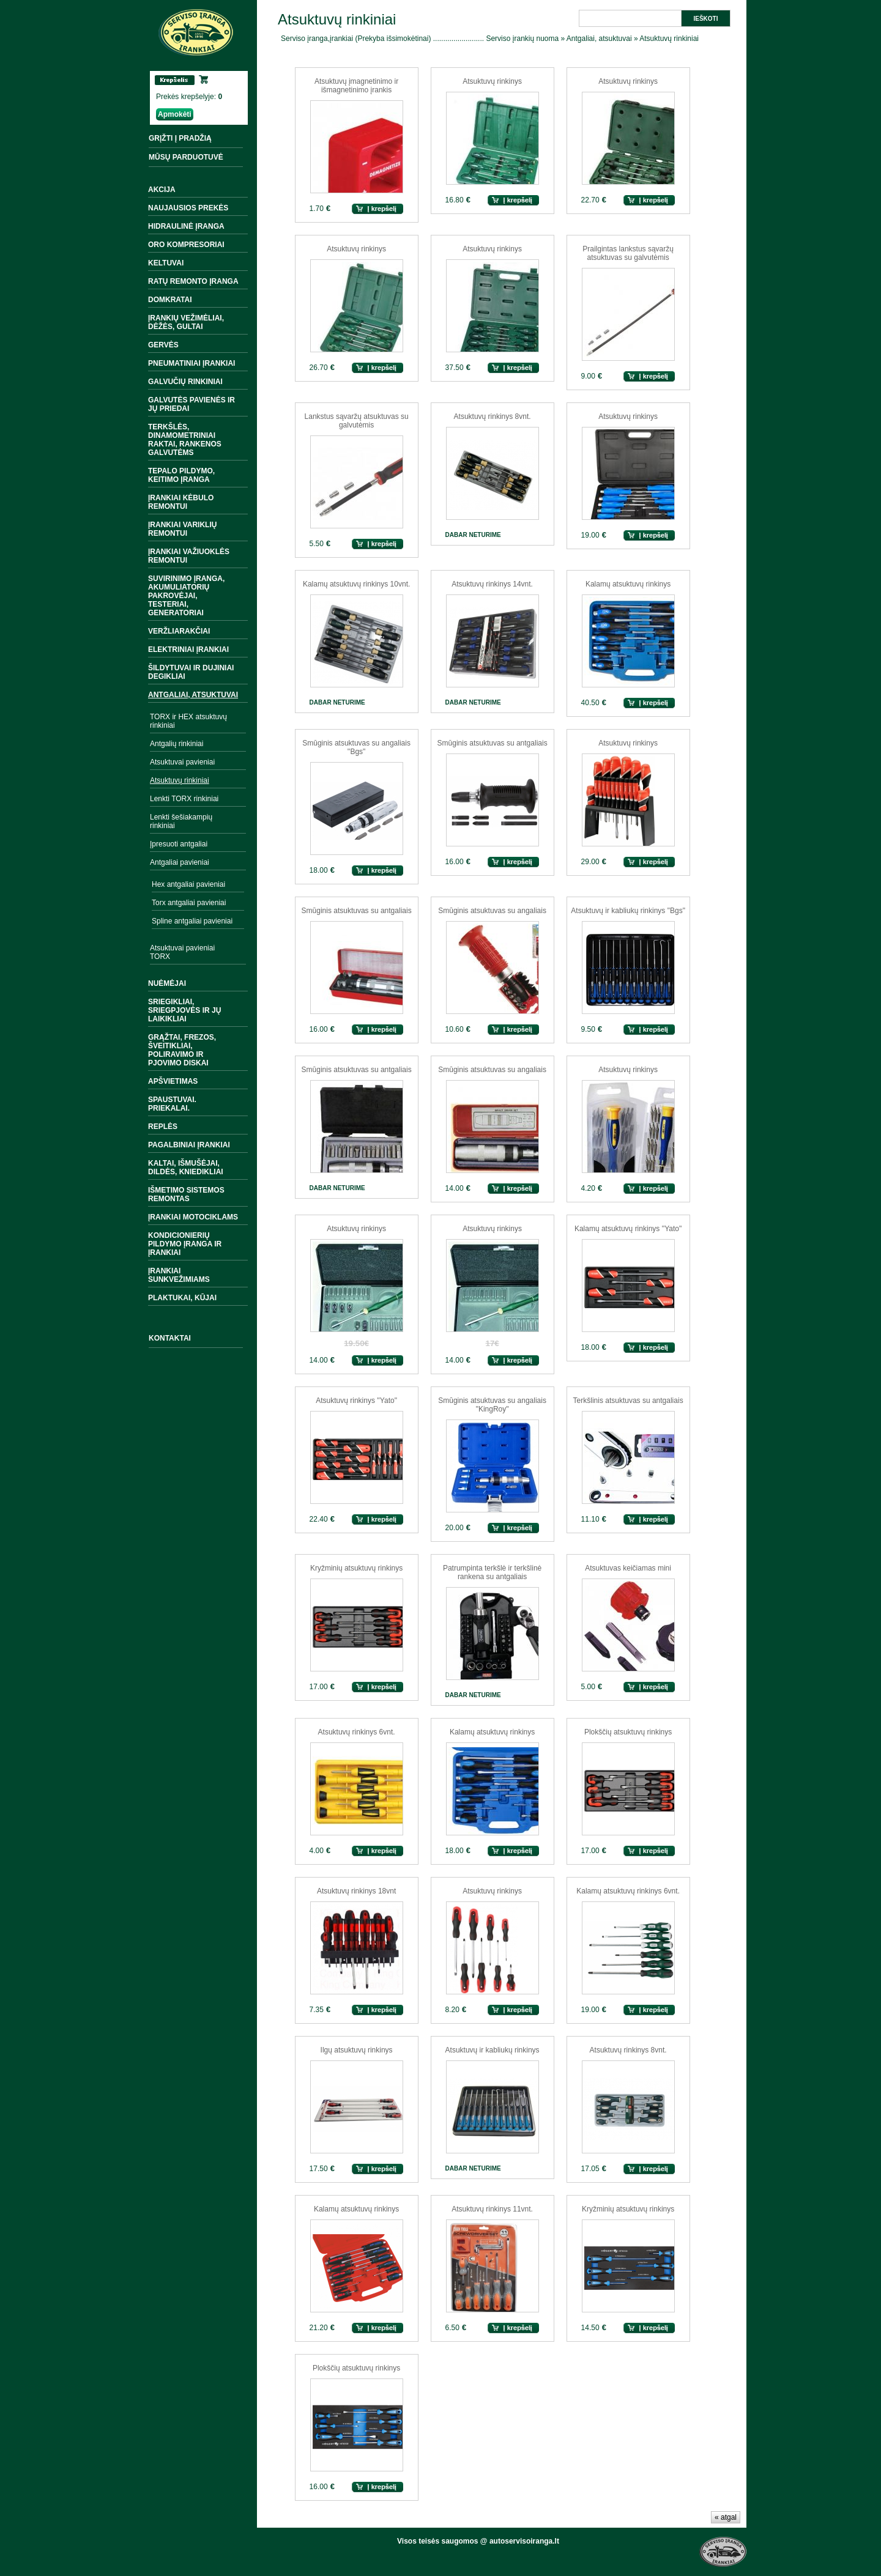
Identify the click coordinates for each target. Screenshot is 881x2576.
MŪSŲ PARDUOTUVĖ (186, 157)
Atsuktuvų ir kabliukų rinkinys (492, 2050)
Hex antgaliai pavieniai (188, 884)
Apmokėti (174, 114)
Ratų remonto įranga (193, 281)
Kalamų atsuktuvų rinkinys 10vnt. (356, 584)
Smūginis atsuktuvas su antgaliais (492, 743)
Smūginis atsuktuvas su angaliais (492, 910)
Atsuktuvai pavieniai (182, 762)
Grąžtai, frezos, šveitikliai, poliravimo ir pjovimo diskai (182, 1050)
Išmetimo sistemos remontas (186, 1194)
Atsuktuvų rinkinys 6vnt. (356, 1732)
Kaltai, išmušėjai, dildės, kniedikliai (185, 1167)
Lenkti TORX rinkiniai (184, 798)
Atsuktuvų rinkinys (492, 81)
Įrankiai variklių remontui (182, 529)
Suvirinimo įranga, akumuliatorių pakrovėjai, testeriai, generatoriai (186, 595)
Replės (162, 1126)
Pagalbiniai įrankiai (189, 1145)
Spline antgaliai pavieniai (192, 921)
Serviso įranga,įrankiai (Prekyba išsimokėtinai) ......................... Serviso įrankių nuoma (420, 38)
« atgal (726, 2517)
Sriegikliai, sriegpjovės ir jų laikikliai (184, 1010)
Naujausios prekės (188, 208)
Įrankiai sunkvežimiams (179, 1275)
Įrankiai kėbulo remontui (181, 502)
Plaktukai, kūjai (182, 1298)
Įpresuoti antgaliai (178, 844)
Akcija (162, 189)
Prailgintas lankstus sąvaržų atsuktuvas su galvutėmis (628, 253)
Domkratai (170, 299)
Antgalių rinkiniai (176, 743)
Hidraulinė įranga (186, 226)
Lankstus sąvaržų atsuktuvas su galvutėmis (357, 420)
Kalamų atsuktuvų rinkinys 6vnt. (628, 1891)
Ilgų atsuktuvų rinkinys (357, 2050)
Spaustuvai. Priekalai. (172, 1103)
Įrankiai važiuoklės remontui (188, 555)
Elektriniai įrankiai (188, 649)
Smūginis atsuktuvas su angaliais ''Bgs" (356, 747)
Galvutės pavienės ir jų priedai (191, 404)
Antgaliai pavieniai (179, 862)
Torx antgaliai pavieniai (189, 902)
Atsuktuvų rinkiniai (179, 780)
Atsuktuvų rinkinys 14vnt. (492, 584)
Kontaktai (170, 1338)
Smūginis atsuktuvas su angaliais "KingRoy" (492, 1404)
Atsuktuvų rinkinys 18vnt (356, 1891)
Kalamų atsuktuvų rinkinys (628, 584)
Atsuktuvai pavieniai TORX (182, 952)
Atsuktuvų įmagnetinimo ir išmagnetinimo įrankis (356, 85)
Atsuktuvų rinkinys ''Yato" (356, 1400)
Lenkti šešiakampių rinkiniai (181, 821)
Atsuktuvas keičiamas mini (628, 1568)
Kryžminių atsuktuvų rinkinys (356, 1568)
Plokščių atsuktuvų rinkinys (628, 1732)
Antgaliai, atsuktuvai (193, 694)
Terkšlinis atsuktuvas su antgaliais (628, 1400)
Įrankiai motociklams (193, 1217)
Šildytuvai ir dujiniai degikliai (191, 672)
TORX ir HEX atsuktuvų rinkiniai (188, 721)
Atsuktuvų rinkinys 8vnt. (492, 416)
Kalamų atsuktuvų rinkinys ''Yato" (628, 1228)
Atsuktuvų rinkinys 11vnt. (492, 2209)
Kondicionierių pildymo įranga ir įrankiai (184, 1244)
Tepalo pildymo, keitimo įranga (181, 475)
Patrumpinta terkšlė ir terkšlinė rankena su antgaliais (492, 1572)
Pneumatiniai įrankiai (191, 363)
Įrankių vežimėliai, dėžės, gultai (186, 322)
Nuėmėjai (167, 983)
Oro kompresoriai (186, 244)
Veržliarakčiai (179, 631)
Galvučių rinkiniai (185, 381)
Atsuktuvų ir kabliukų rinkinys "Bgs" (628, 910)
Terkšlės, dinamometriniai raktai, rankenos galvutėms (184, 440)
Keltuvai (166, 263)
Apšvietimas (173, 1081)
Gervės (163, 345)
